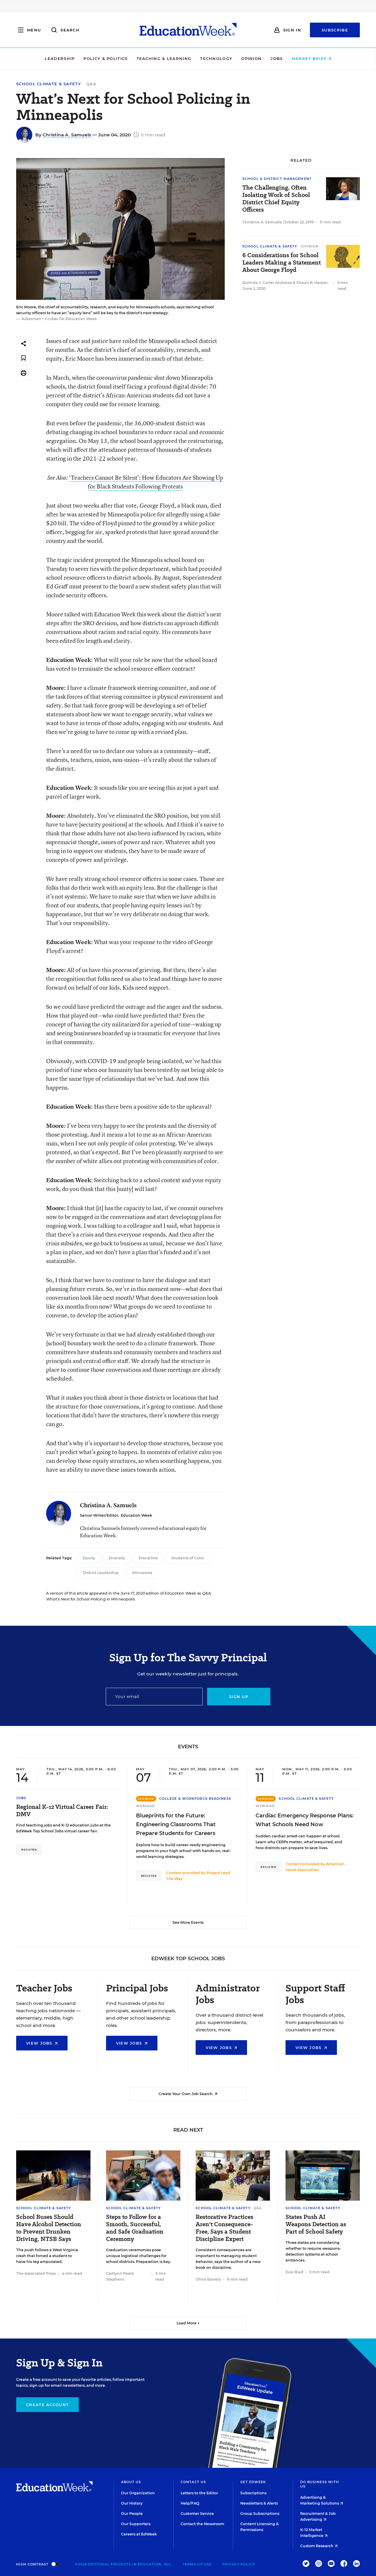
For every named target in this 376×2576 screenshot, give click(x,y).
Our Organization (138, 2493)
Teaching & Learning (164, 58)
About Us (131, 2482)
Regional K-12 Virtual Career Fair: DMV (62, 1810)
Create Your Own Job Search (188, 2094)
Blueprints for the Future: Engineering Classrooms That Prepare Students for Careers (176, 1824)
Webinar (145, 1806)
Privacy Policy (238, 2564)
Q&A (91, 83)
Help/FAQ (190, 2503)
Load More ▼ (188, 2323)
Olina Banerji (208, 2279)
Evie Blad (294, 2272)
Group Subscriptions (259, 2513)
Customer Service (197, 2513)
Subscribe (335, 30)
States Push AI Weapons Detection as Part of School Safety (316, 2224)
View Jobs (42, 2043)
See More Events (188, 1922)
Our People (132, 2513)
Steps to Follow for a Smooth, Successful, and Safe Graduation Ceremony (134, 2228)
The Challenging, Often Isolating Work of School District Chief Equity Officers (276, 198)
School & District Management (277, 179)
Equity (89, 1558)
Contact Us (193, 2482)
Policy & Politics (105, 58)
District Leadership (101, 1572)
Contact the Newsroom (202, 2524)
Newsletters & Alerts (259, 2503)
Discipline (148, 1558)
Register (29, 1849)
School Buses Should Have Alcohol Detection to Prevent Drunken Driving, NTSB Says (48, 2228)
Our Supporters (135, 2524)
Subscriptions (253, 2493)
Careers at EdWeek (139, 2534)
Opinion (251, 58)
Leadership (60, 58)
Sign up (238, 1696)
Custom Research (319, 2546)
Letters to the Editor (199, 2493)
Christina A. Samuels (67, 135)
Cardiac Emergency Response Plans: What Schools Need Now (304, 1820)
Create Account (47, 2404)
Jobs (277, 58)
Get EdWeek (253, 2482)
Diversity (117, 1558)
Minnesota (142, 1572)
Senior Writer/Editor (99, 1515)
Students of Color (187, 1558)
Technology (216, 58)
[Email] (154, 1696)
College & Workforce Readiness (195, 1798)
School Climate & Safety (48, 84)
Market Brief (311, 58)
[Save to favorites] (23, 358)
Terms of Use (197, 2564)
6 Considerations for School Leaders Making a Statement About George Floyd (281, 263)
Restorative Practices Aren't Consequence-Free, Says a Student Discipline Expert (224, 2228)
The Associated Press (36, 2273)
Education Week (136, 1515)
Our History (131, 2503)
